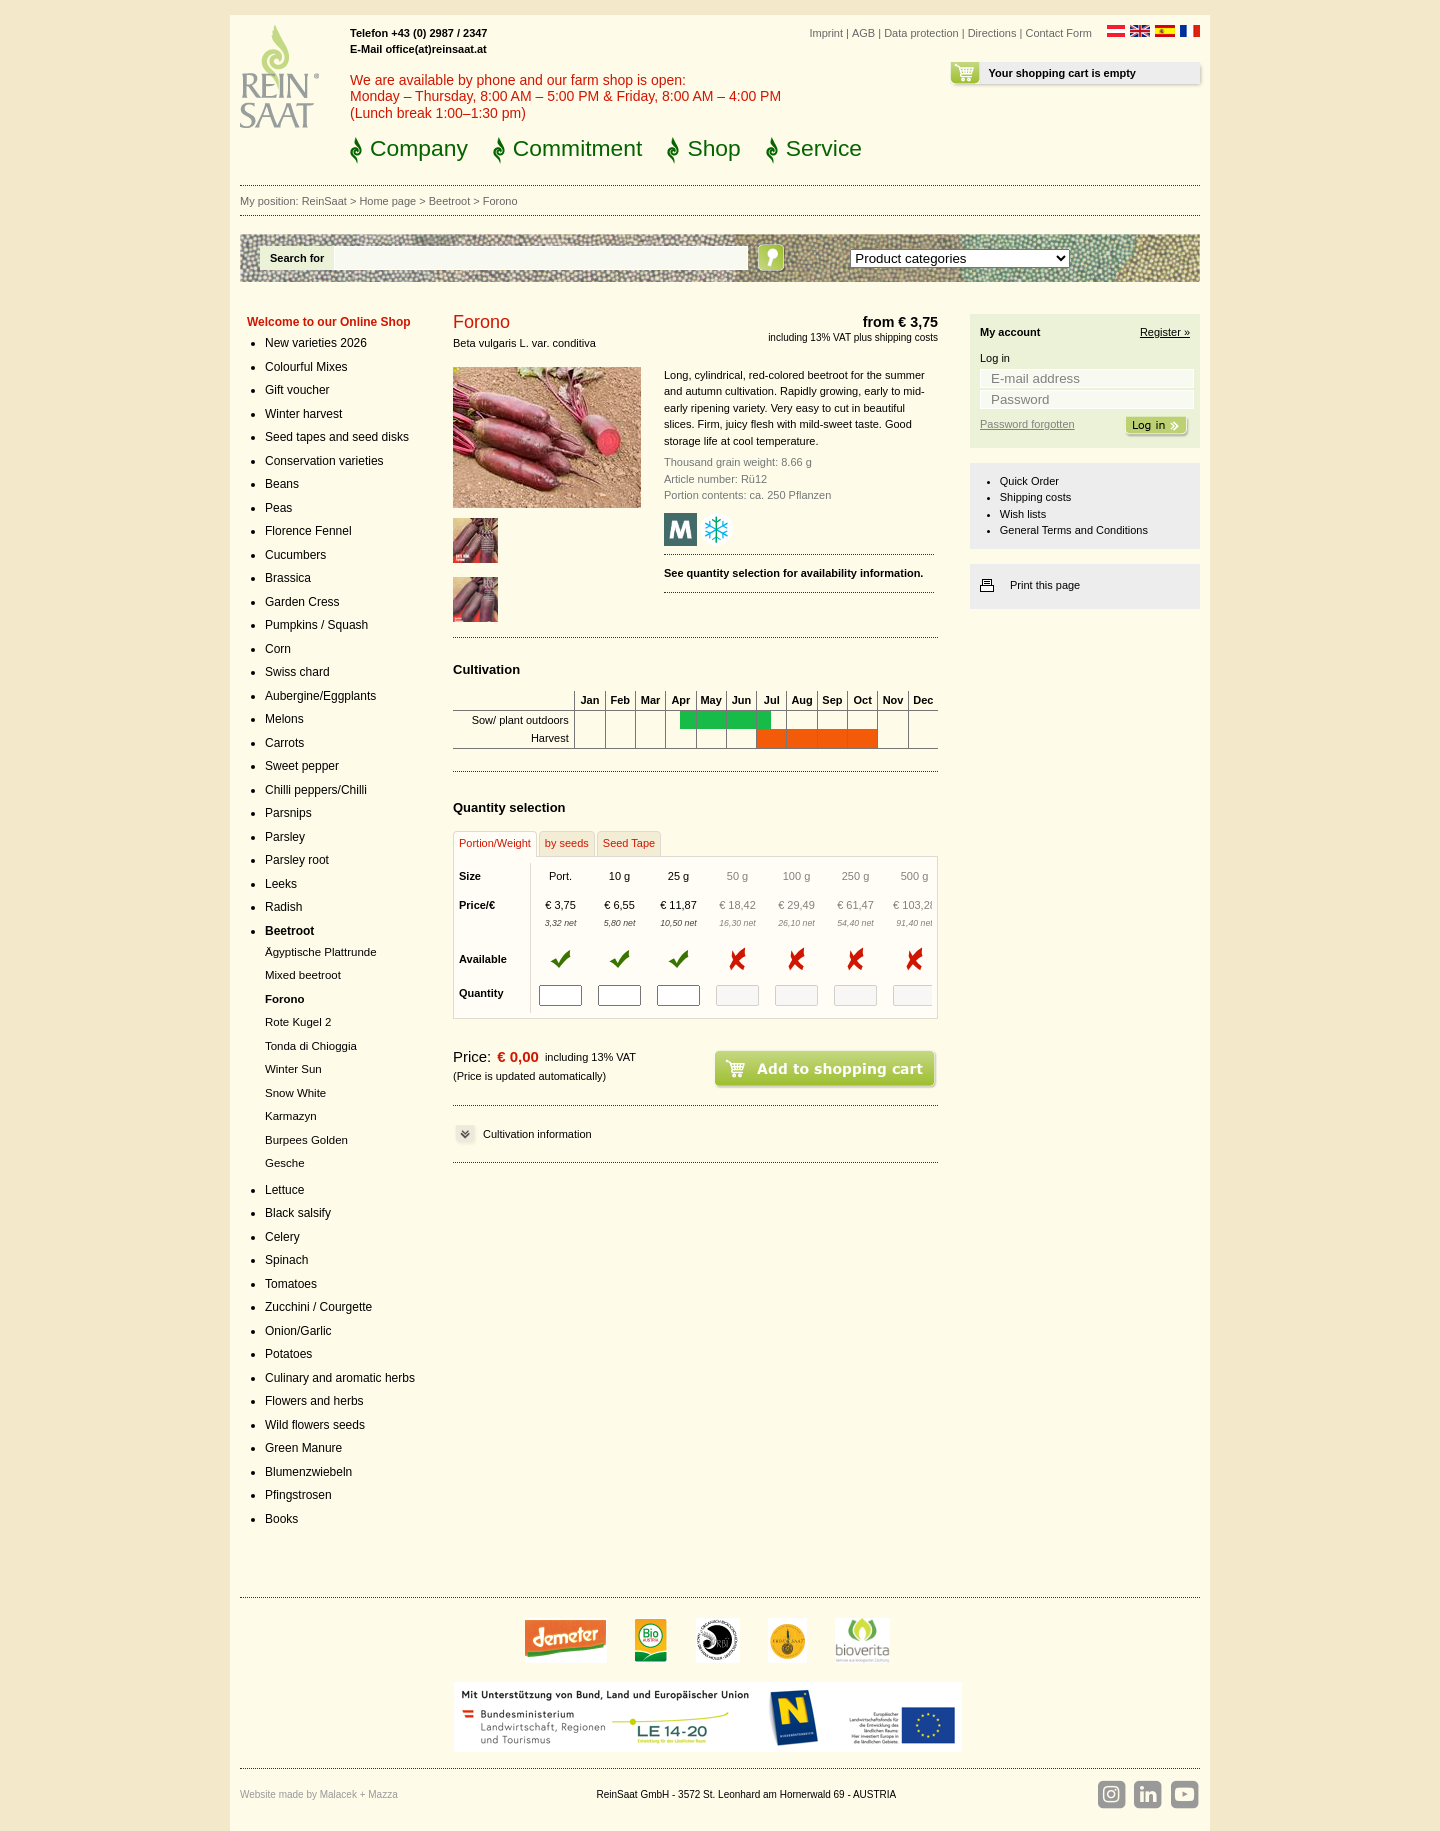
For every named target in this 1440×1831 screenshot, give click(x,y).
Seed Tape (629, 843)
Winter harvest (303, 414)
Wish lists (1023, 514)
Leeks (281, 884)
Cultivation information (537, 1134)
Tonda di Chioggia (311, 1046)
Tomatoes (291, 1284)
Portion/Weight (495, 843)
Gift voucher (297, 390)
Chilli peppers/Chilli (316, 790)
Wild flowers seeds (315, 1425)
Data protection (921, 33)
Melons (284, 719)
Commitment (578, 148)
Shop (713, 148)
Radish (283, 907)
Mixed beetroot (303, 975)
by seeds (567, 843)
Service (824, 148)
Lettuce (284, 1190)
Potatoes (288, 1354)
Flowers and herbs (314, 1401)
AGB (863, 33)
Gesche (285, 1163)
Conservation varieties (324, 461)
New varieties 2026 (316, 343)
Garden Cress (302, 602)
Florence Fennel (308, 531)
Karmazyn (291, 1116)
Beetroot (450, 201)
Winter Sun (293, 1069)
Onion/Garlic (298, 1331)
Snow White (295, 1093)
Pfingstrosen (298, 1495)
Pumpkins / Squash (316, 625)
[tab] (495, 844)
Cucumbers (295, 555)
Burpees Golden (306, 1140)
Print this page (1045, 585)
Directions (992, 33)
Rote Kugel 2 (298, 1022)
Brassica (288, 578)
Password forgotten (1027, 424)
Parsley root (297, 860)
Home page (387, 201)
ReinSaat (324, 201)
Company (419, 148)
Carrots (284, 743)
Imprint (826, 33)
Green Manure (303, 1448)
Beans (282, 484)
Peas (278, 508)
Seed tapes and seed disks (337, 437)
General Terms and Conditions (1074, 530)
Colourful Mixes (306, 367)
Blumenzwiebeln (308, 1472)
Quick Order (1029, 481)
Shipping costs (1035, 497)
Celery (282, 1237)
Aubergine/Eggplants (320, 696)
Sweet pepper (302, 766)
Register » (1165, 332)
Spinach (286, 1260)
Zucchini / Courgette (318, 1307)
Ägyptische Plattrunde (321, 952)
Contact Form (1058, 33)
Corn (278, 649)
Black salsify (298, 1213)
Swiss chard (297, 672)
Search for (297, 258)
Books (281, 1519)
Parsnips (288, 813)
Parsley (285, 837)
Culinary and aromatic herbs (340, 1378)
